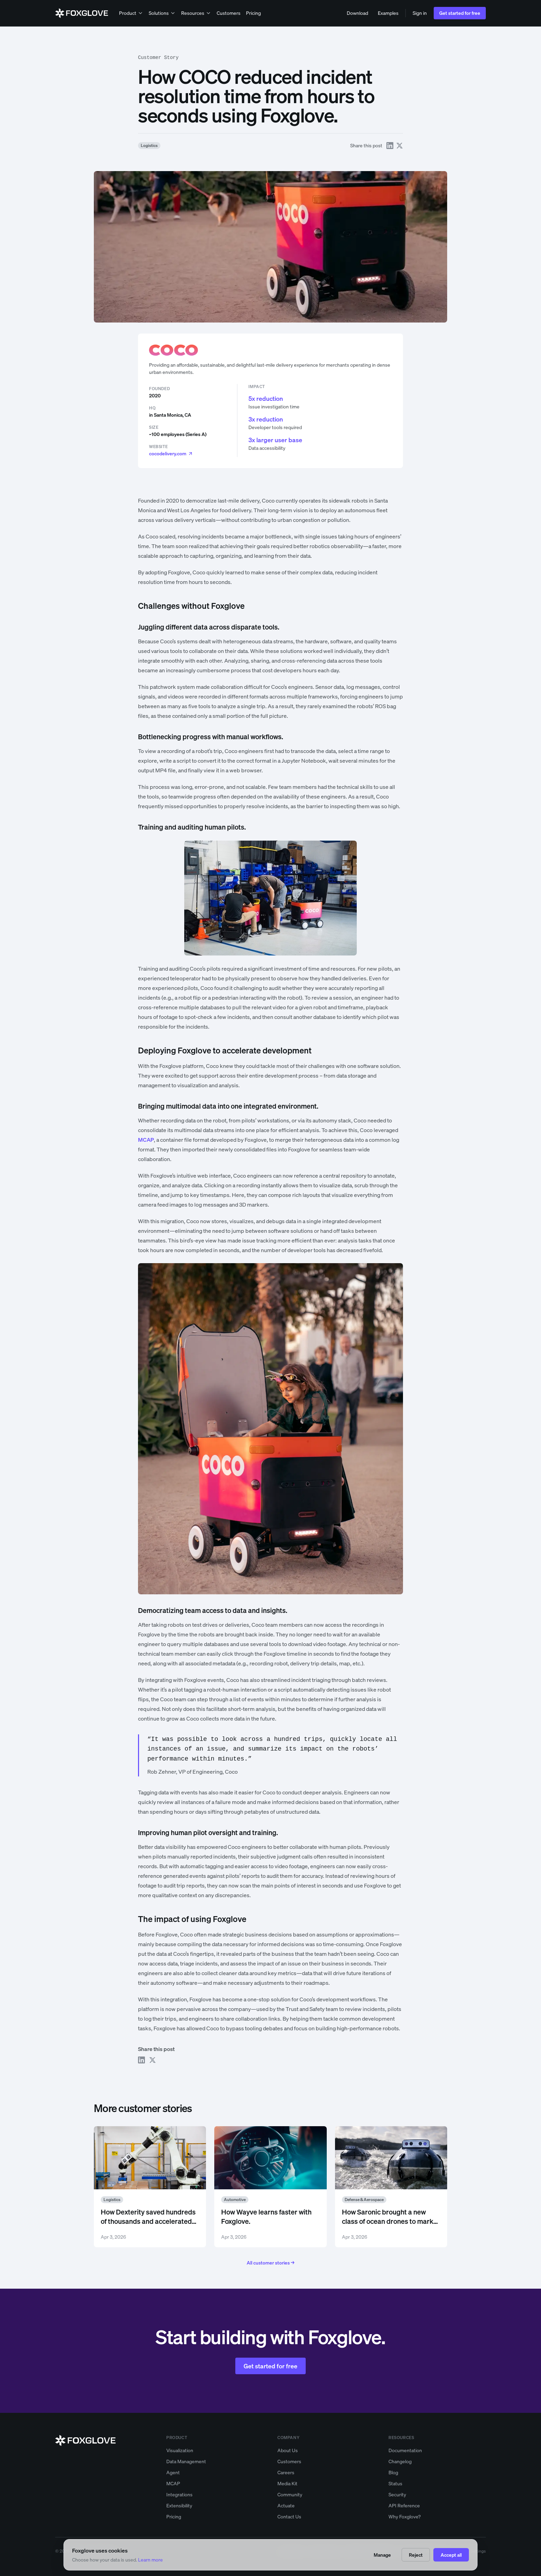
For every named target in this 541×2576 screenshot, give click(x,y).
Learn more (150, 2559)
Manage (382, 2555)
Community (289, 2494)
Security (397, 2494)
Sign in (420, 13)
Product (131, 13)
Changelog (400, 2461)
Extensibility (179, 2505)
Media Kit (287, 2483)
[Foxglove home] (81, 13)
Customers (228, 13)
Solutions (162, 13)
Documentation (405, 2450)
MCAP (173, 2483)
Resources (196, 13)
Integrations (179, 2494)
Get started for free (459, 13)
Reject (416, 2555)
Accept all (451, 2555)
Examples (388, 13)
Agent (173, 2472)
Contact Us (289, 2516)
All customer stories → (270, 2262)
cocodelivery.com (171, 453)
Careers (285, 2472)
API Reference (404, 2505)
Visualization (179, 2450)
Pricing (253, 13)
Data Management (186, 2461)
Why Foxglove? (404, 2516)
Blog (393, 2472)
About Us (287, 2450)
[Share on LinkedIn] (389, 145)
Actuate (286, 2505)
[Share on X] (399, 145)
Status (395, 2483)
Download (357, 13)
